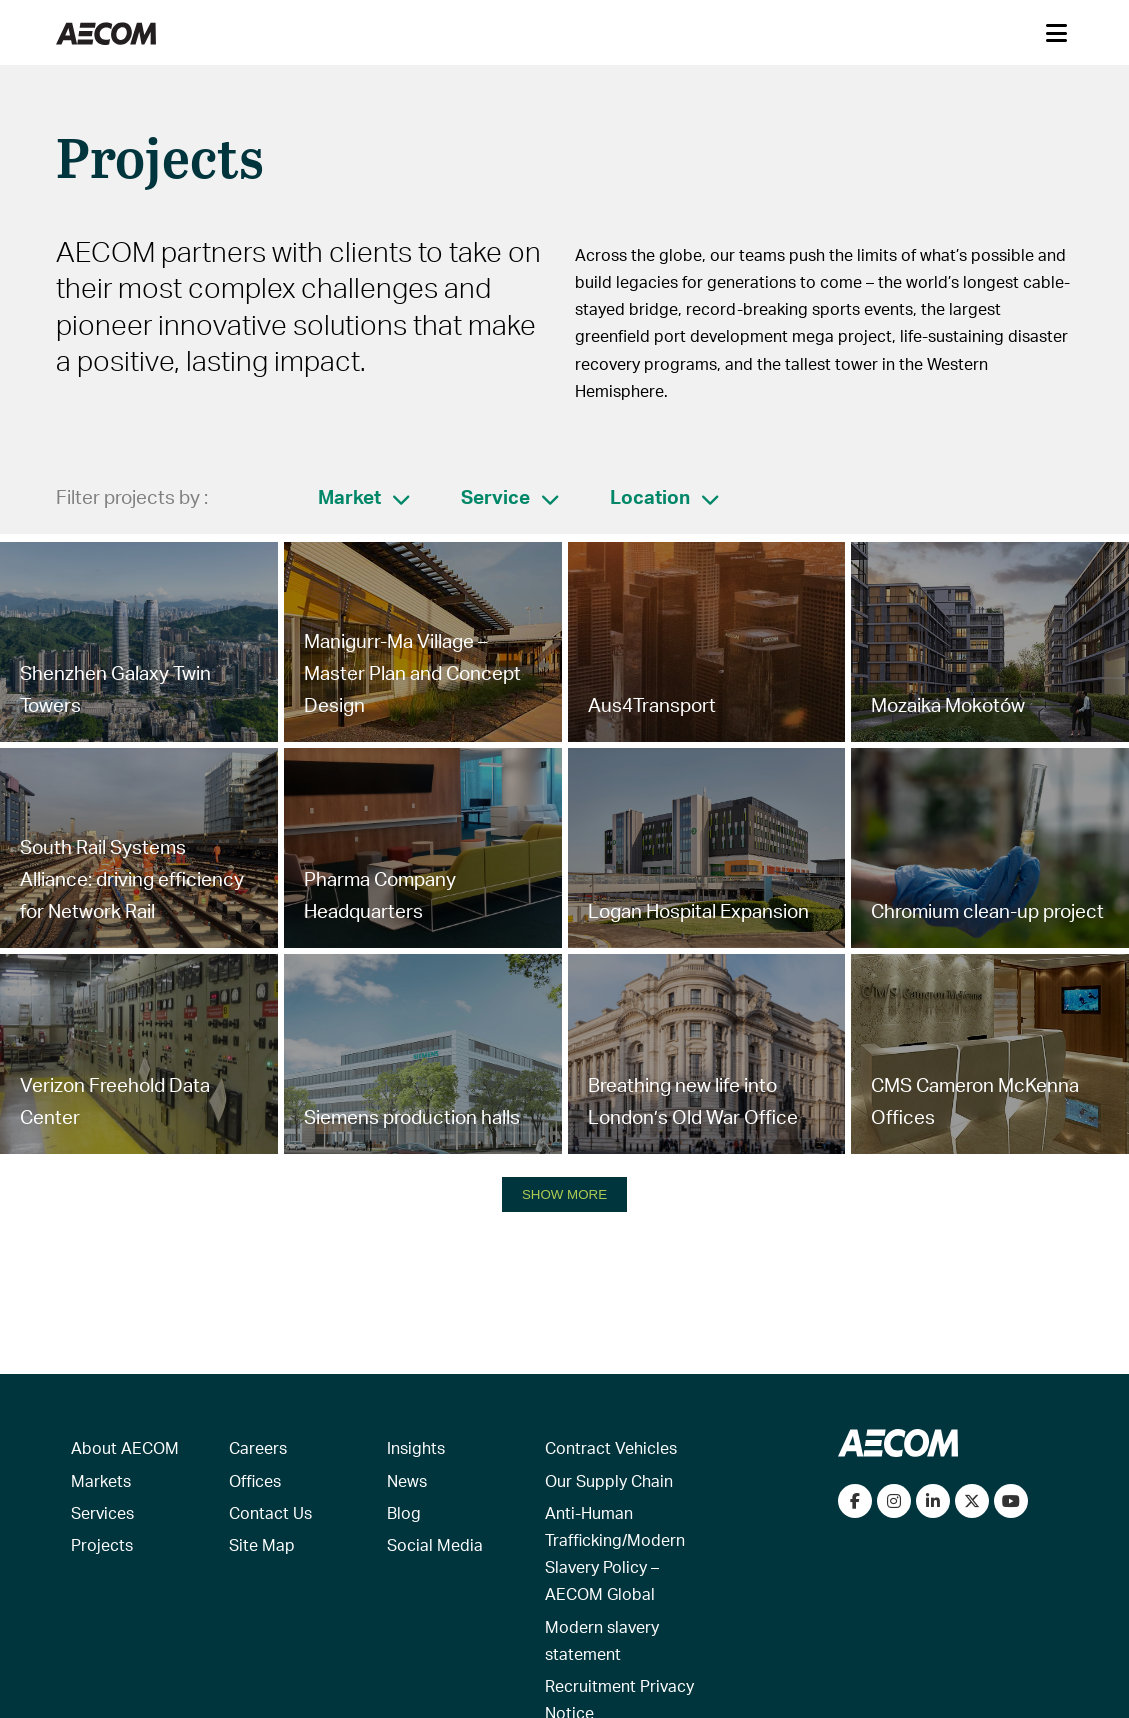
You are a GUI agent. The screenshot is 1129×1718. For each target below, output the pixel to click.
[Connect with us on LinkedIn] (933, 1501)
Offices (255, 1480)
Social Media (435, 1544)
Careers (258, 1447)
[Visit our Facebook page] (855, 1501)
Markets (101, 1480)
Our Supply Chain (609, 1480)
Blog (404, 1512)
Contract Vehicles (611, 1447)
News (407, 1480)
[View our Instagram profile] (894, 1501)
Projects (102, 1544)
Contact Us (270, 1512)
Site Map (262, 1544)
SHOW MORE (564, 1194)
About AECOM (125, 1447)
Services (102, 1512)
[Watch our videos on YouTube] (1011, 1501)
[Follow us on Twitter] (972, 1501)
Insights (416, 1447)
